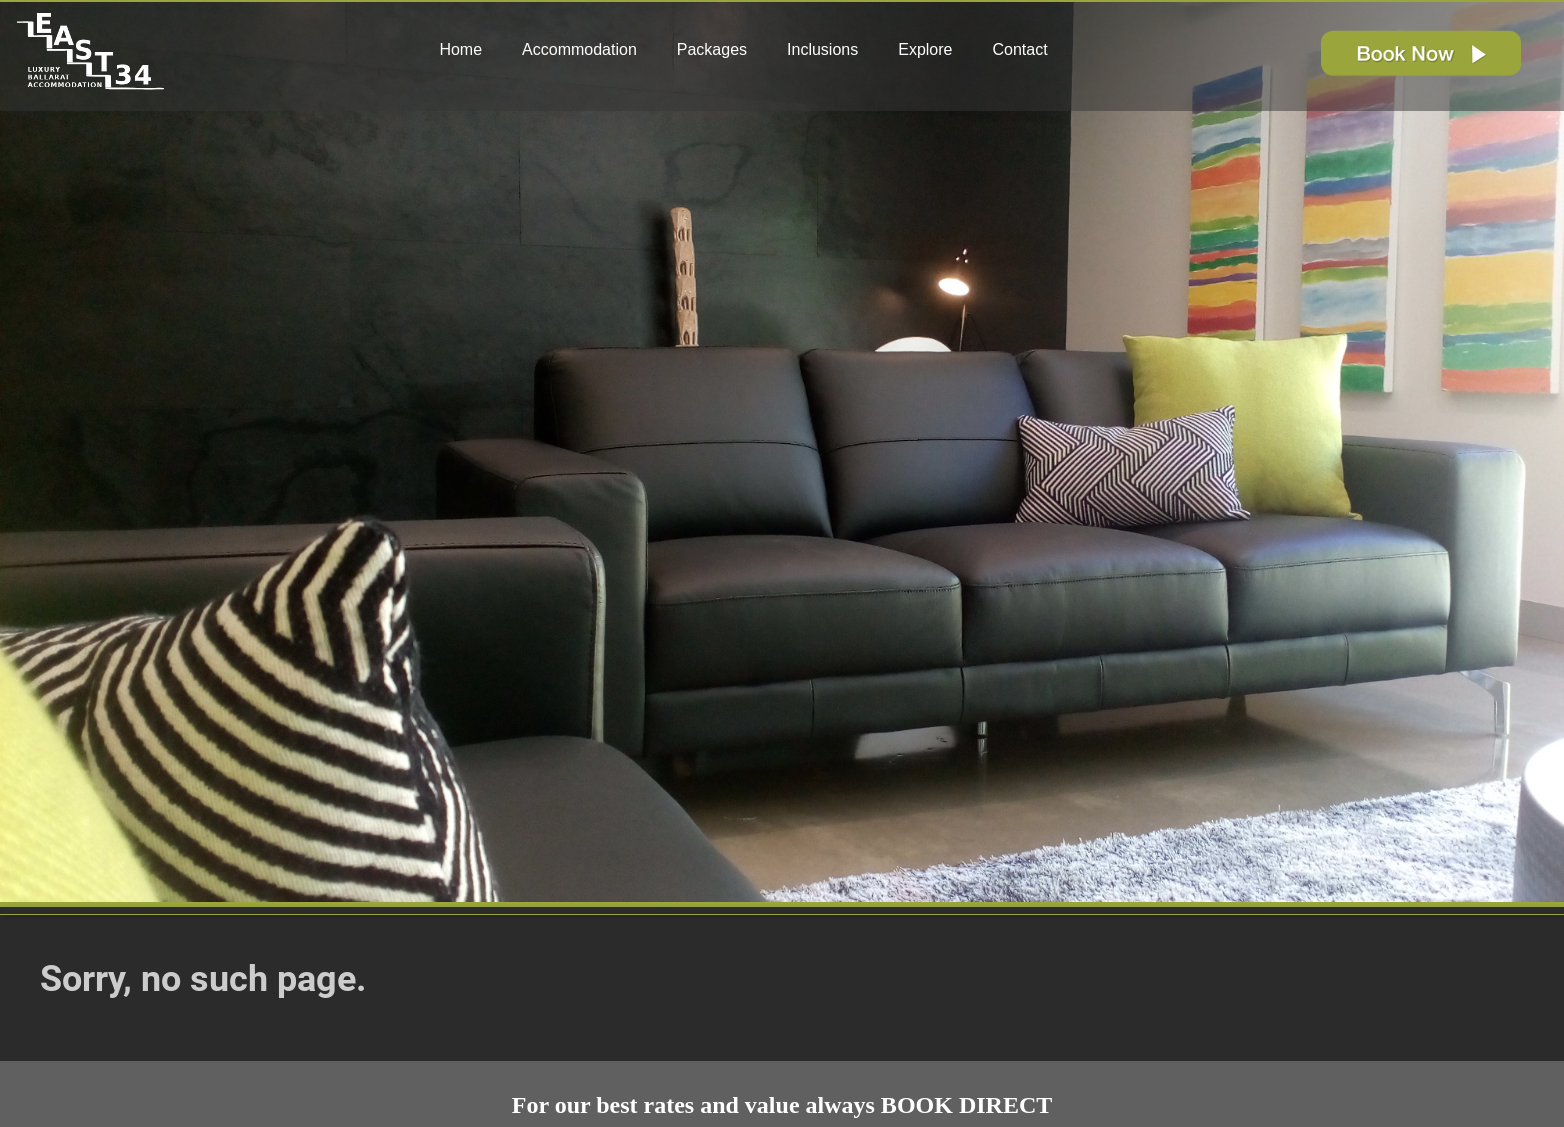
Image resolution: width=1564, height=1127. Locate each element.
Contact (1019, 49)
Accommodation (579, 49)
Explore (925, 49)
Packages (712, 49)
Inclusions (822, 49)
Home (460, 49)
